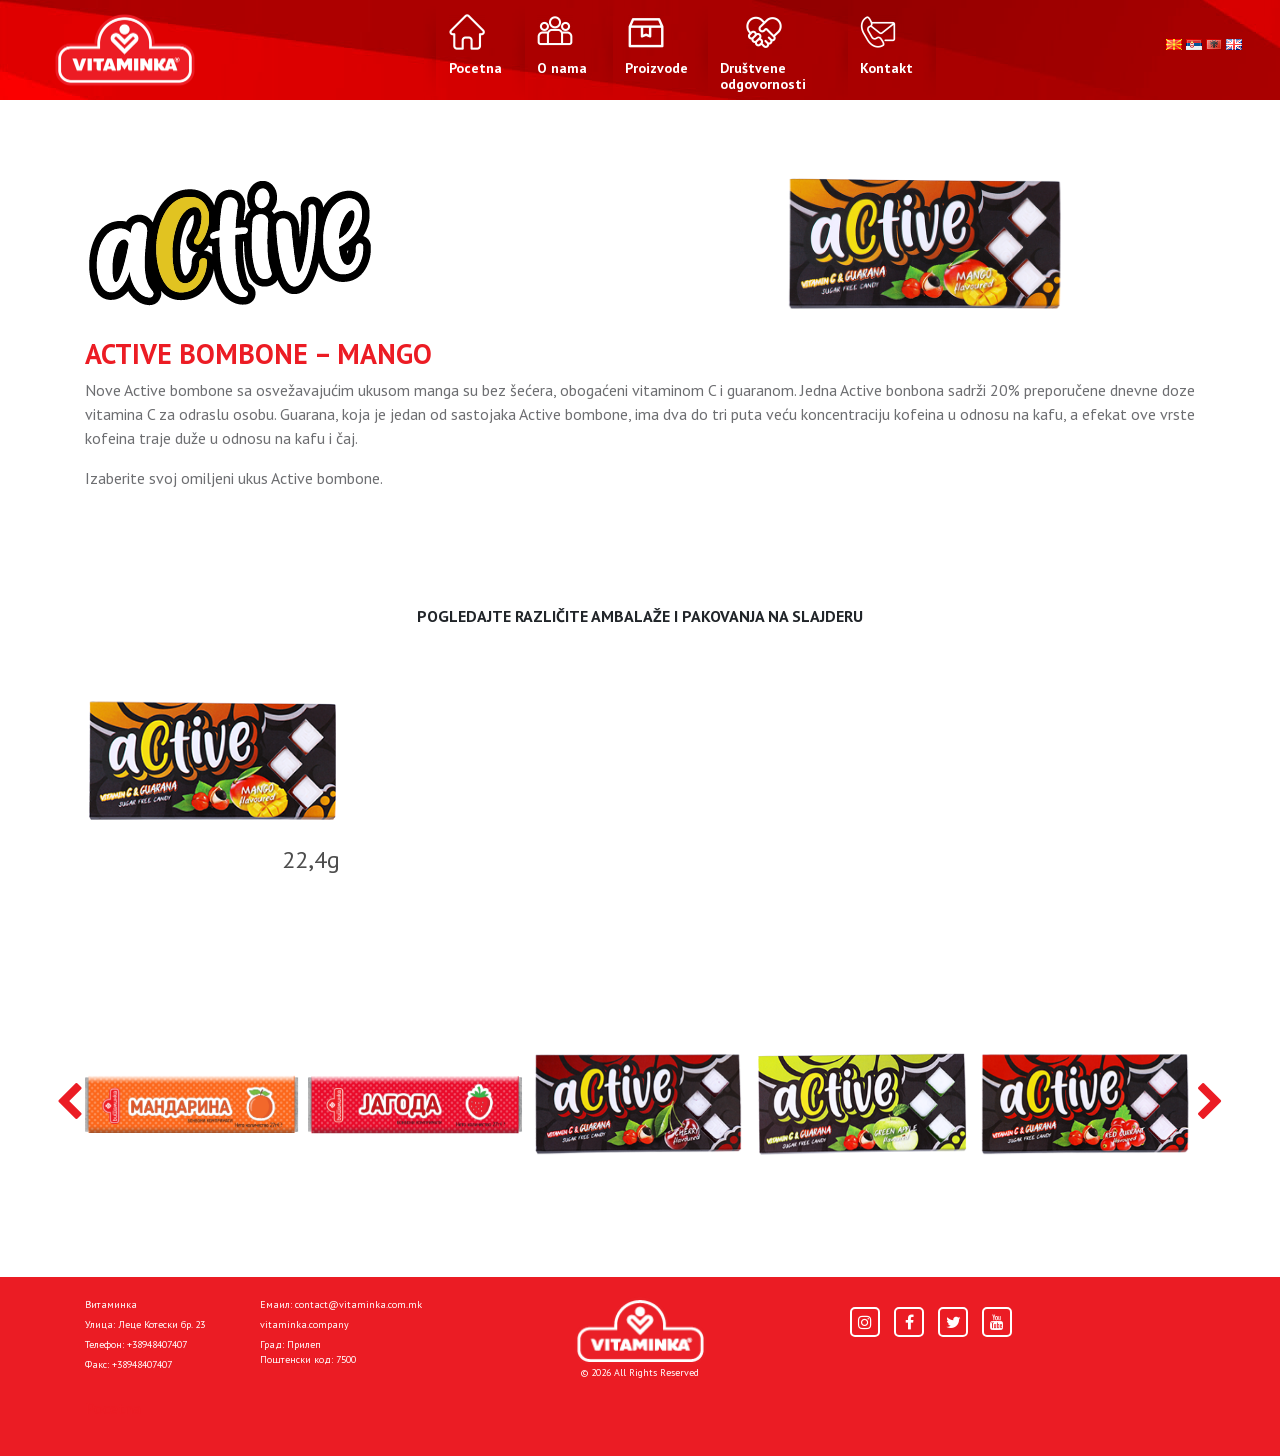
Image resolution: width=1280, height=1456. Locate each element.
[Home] (640, 1331)
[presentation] (69, 1103)
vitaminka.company (304, 1324)
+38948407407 (157, 1344)
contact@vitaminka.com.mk (358, 1304)
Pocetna (113, 1408)
